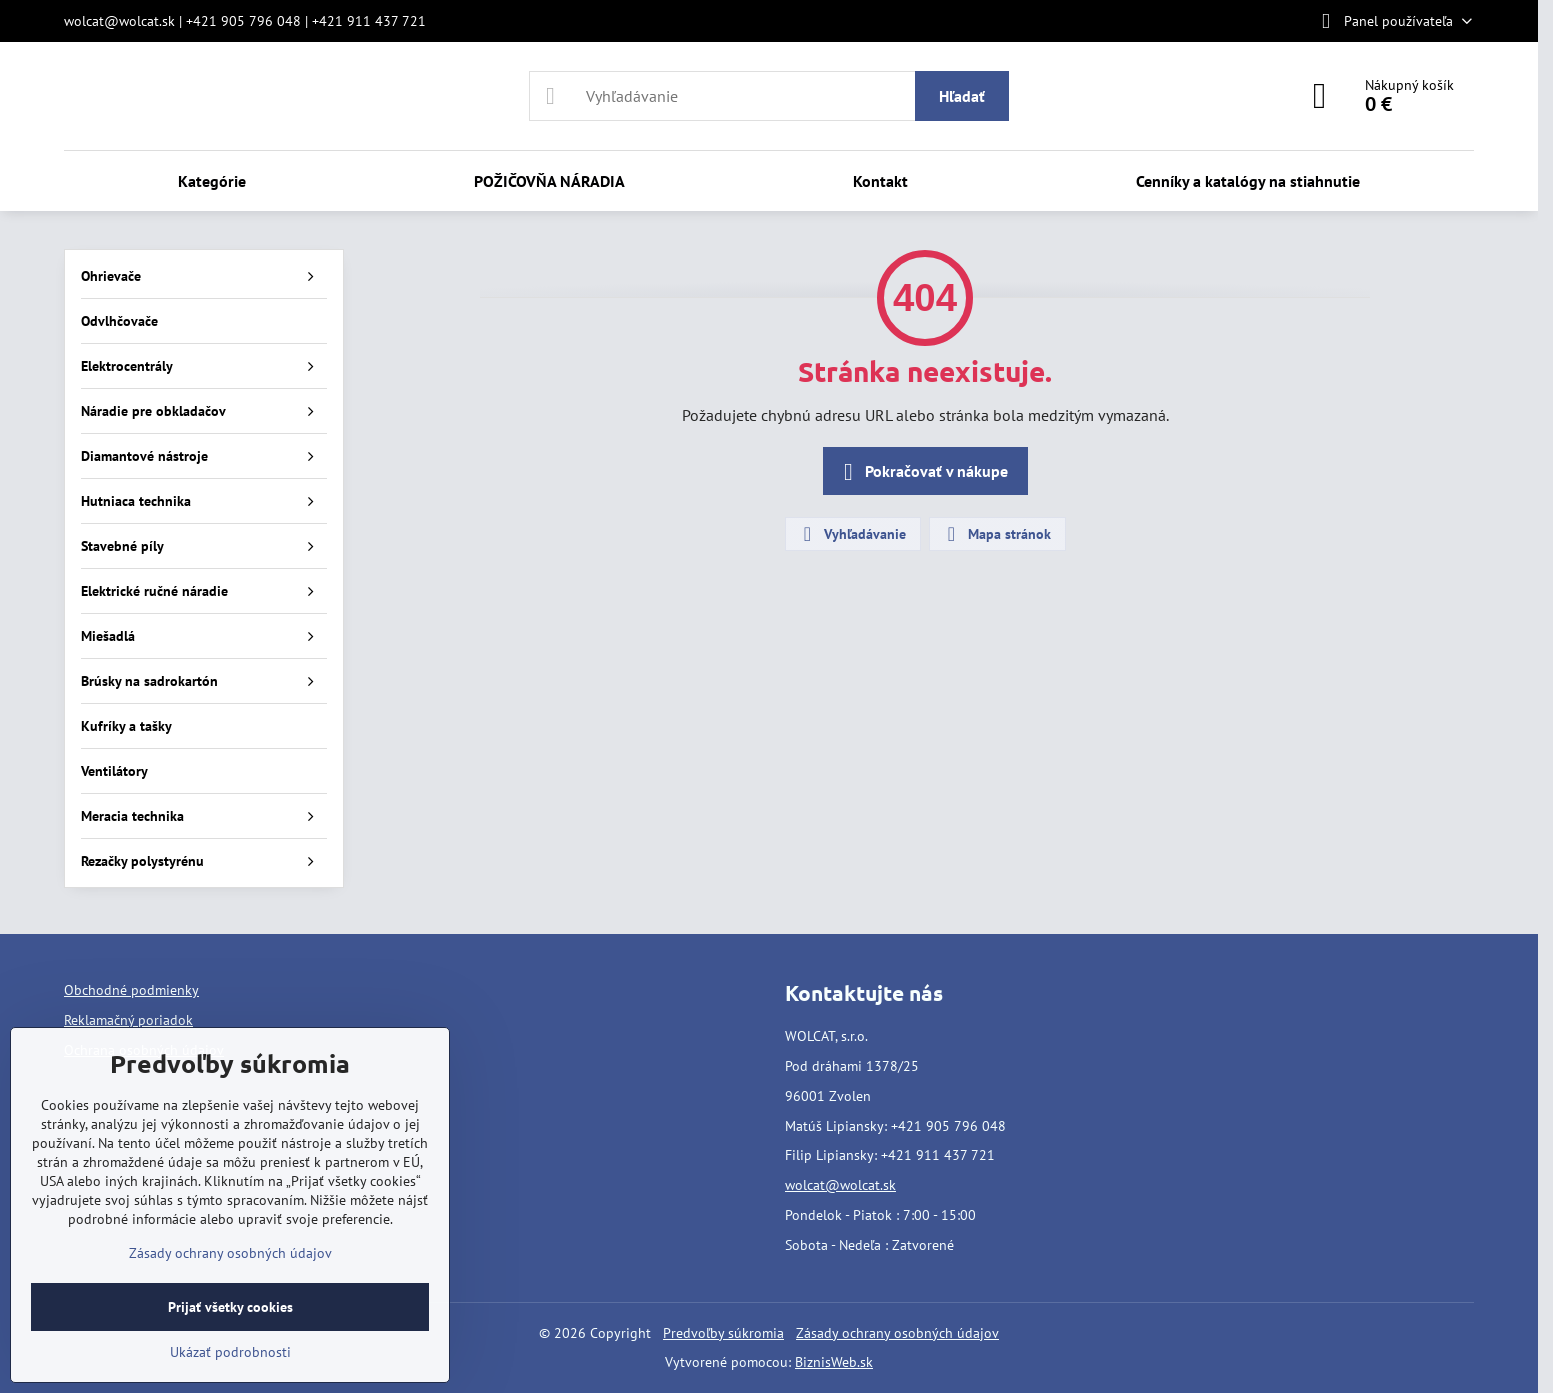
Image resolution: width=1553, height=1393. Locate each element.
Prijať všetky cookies (230, 1307)
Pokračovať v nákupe (922, 472)
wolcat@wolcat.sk (840, 1185)
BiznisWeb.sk (834, 1362)
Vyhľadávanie (852, 534)
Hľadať (962, 96)
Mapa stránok (996, 534)
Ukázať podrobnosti (230, 1352)
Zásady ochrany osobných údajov (897, 1333)
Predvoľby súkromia (723, 1333)
